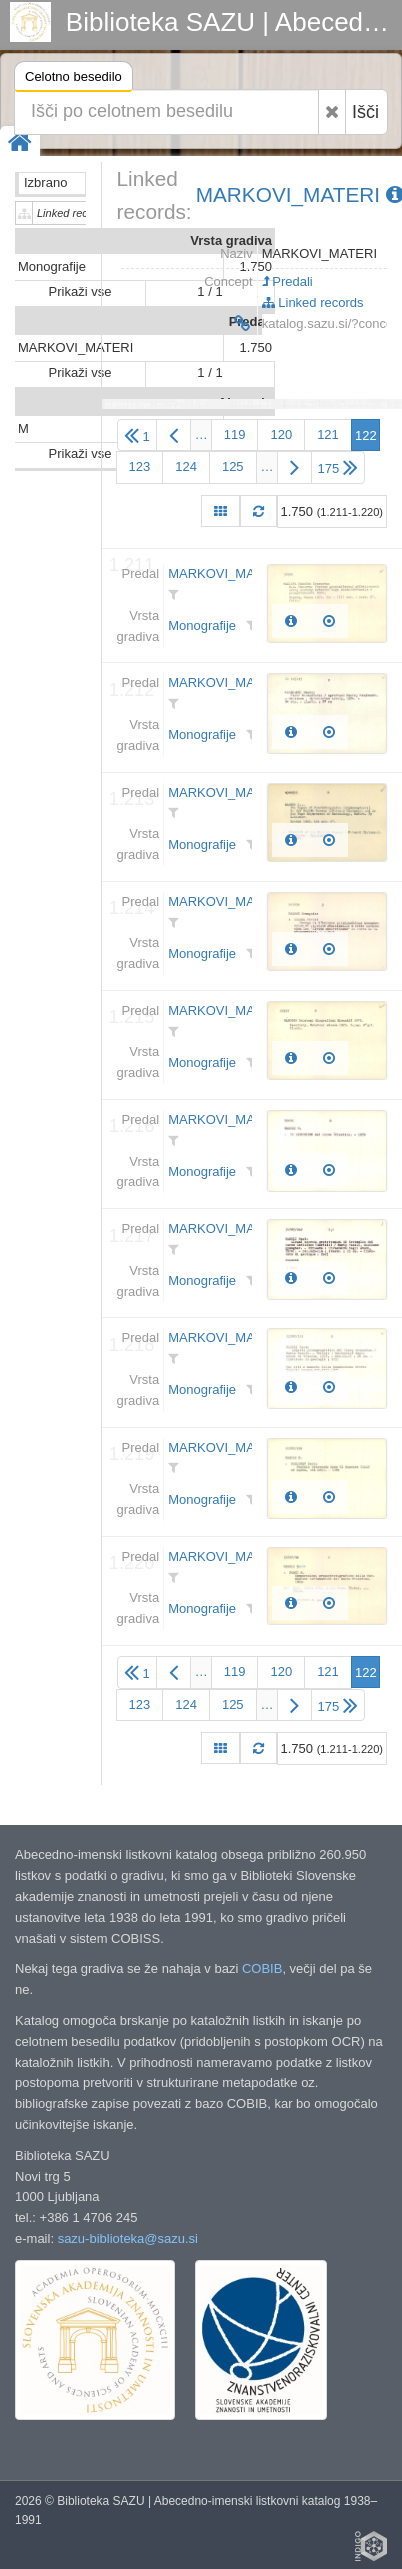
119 (235, 434)
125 (233, 466)
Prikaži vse (80, 291)
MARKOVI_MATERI (225, 573)
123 (140, 466)
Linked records (313, 302)
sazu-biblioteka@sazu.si (128, 2238)
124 (186, 466)
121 (328, 434)
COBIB (262, 1968)
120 (281, 434)
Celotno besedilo (73, 79)
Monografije (202, 625)
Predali (287, 281)
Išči (365, 112)
